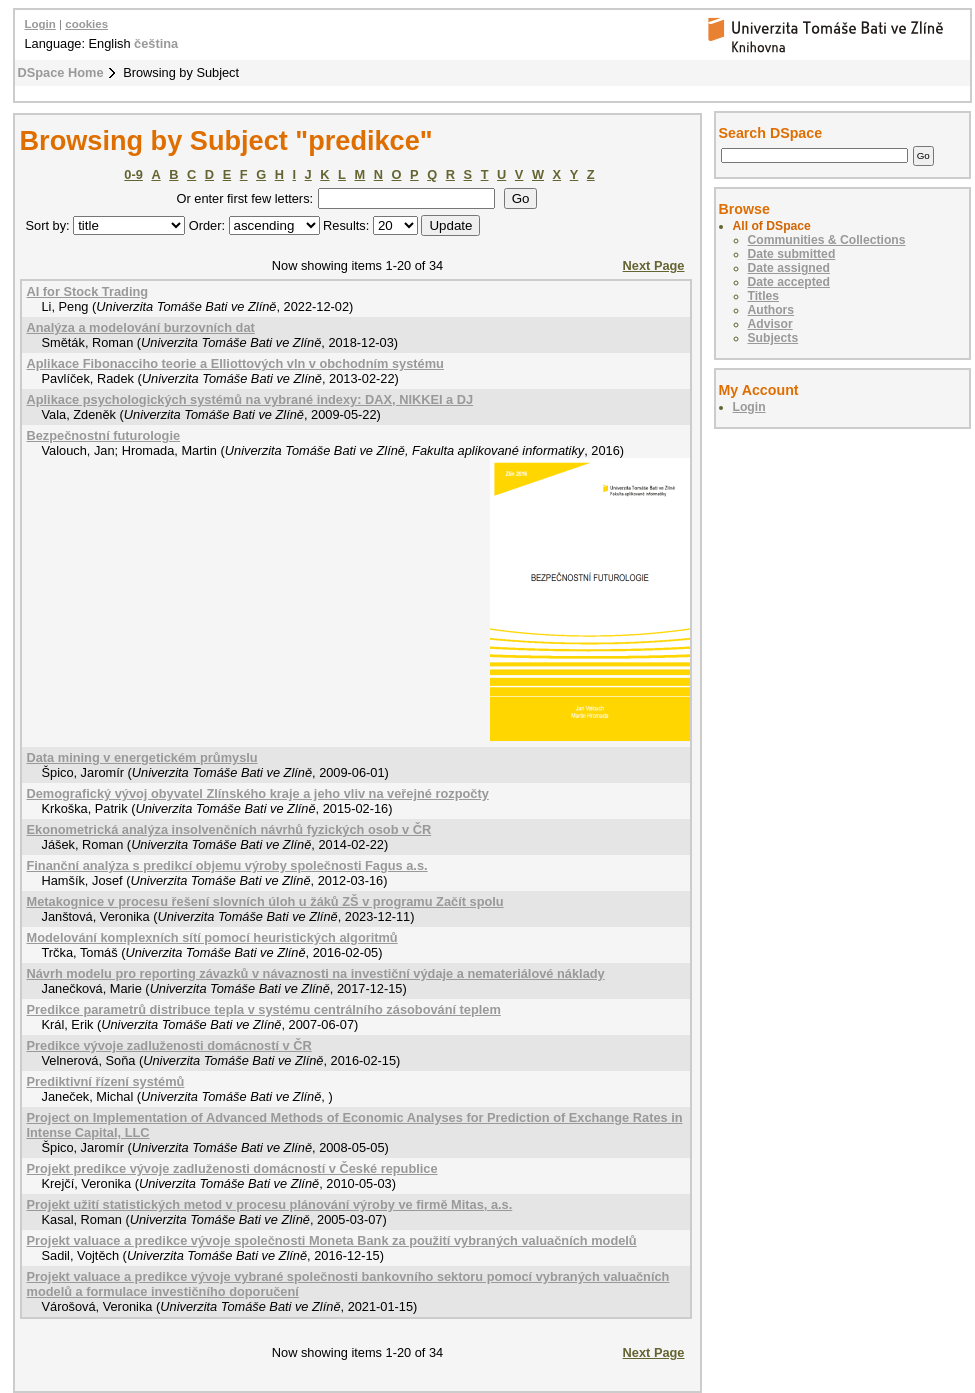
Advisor (770, 324)
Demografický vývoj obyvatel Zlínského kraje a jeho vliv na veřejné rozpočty (258, 793)
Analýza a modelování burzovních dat (141, 327)
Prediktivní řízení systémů (106, 1081)
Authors (771, 310)
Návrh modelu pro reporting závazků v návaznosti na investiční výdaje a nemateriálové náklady (316, 973)
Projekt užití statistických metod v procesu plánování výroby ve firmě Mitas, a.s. (270, 1204)
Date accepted (789, 282)
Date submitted (792, 254)
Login (40, 24)
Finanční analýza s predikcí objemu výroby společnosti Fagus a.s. (227, 865)
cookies (86, 24)
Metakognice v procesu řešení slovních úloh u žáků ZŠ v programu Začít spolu (265, 901)
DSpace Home (61, 72)
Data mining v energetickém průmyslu (142, 757)
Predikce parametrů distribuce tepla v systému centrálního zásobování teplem (264, 1009)
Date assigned (789, 268)
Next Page (654, 265)
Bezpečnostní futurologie (104, 435)
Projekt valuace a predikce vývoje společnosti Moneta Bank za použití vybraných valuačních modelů (332, 1240)
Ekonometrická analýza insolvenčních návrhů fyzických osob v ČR (229, 829)
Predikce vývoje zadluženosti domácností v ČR (169, 1045)
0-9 (133, 174)
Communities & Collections (827, 240)
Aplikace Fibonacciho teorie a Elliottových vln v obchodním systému (235, 363)
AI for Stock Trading (88, 291)
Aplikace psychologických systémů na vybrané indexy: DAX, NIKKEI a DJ (250, 399)
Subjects (773, 338)
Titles (764, 296)
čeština (156, 43)
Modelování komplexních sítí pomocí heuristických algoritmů (212, 937)
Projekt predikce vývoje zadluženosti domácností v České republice (232, 1168)
